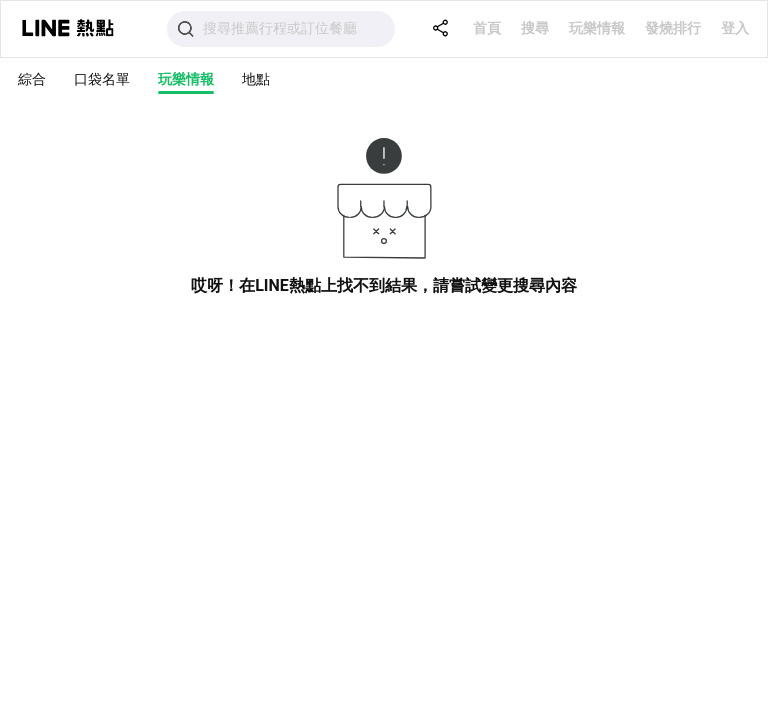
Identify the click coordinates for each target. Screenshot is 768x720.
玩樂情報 (597, 28)
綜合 (32, 79)
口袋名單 (102, 79)
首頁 (487, 28)
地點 (256, 79)
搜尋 (535, 28)
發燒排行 (673, 28)
